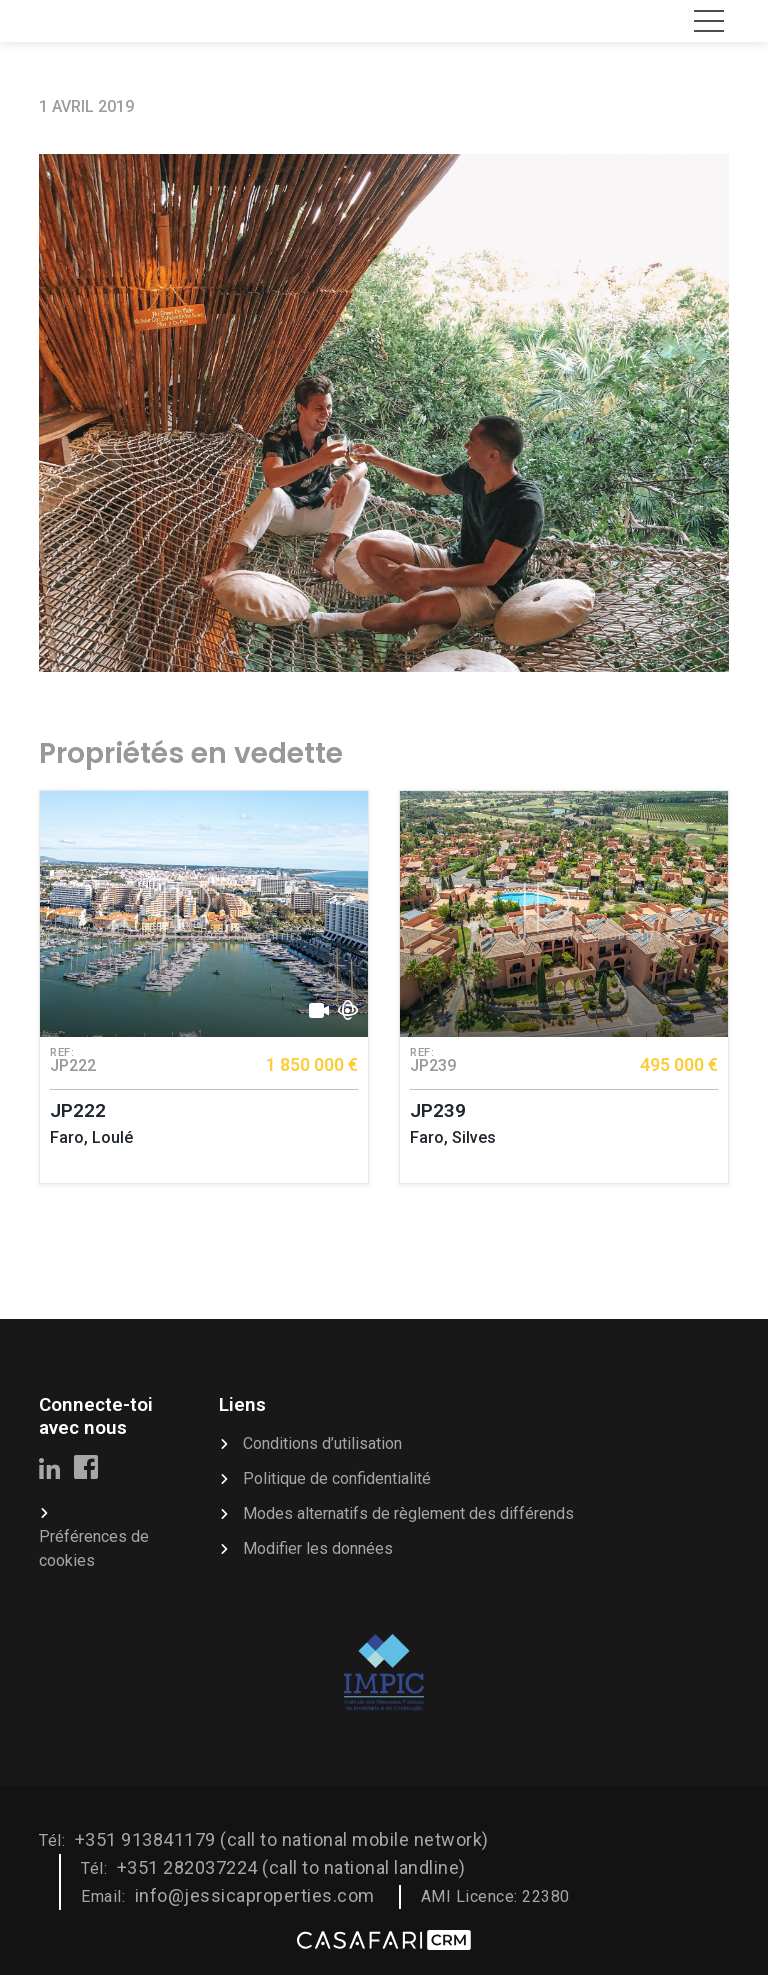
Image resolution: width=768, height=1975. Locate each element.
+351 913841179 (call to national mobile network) (282, 1839)
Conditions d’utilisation (322, 1443)
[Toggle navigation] (709, 21)
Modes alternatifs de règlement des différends (408, 1513)
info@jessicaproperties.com (255, 1895)
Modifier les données (318, 1548)
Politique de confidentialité (337, 1478)
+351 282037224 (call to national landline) (291, 1867)
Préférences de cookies (94, 1548)
